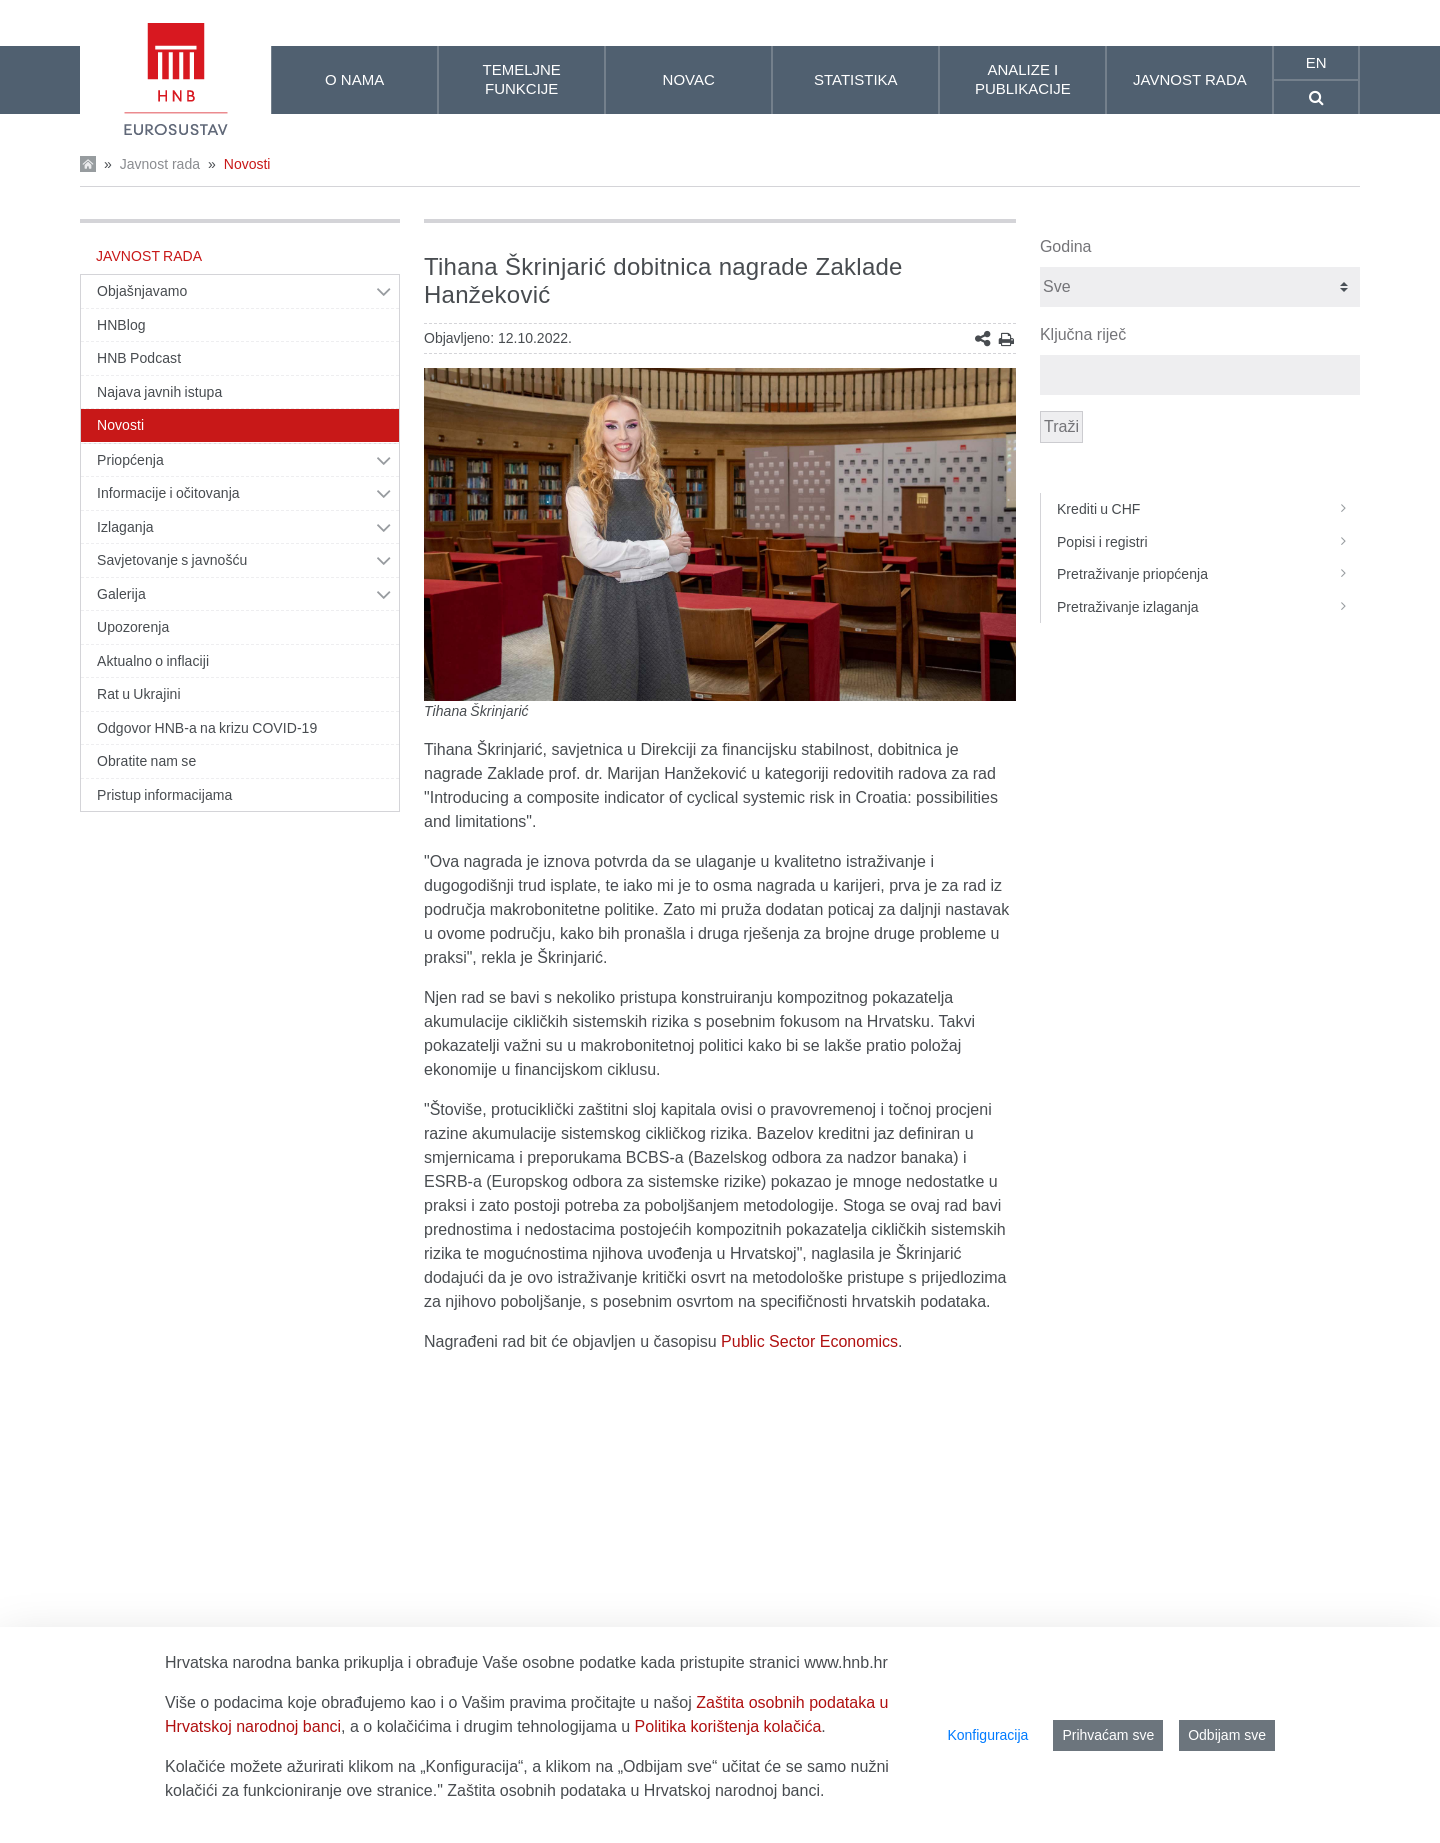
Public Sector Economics (809, 1341)
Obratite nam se (146, 761)
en (1316, 62)
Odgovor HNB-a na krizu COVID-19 (207, 728)
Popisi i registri (1208, 542)
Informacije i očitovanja (168, 493)
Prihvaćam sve (1108, 1735)
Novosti (247, 164)
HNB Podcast (139, 358)
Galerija (121, 594)
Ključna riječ (1083, 334)
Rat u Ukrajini (139, 694)
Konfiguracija (987, 1735)
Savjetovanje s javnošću (172, 560)
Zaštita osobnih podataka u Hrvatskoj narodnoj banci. (635, 1790)
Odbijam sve (1227, 1735)
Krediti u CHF (1208, 509)
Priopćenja (130, 460)
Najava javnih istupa (159, 392)
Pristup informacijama (164, 795)
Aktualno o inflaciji (153, 661)
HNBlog (121, 325)
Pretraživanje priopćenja (1208, 574)
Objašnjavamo (142, 291)
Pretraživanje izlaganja (1208, 607)
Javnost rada (160, 164)
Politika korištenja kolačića (728, 1726)
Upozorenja (133, 627)
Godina (1066, 246)
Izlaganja (125, 527)
